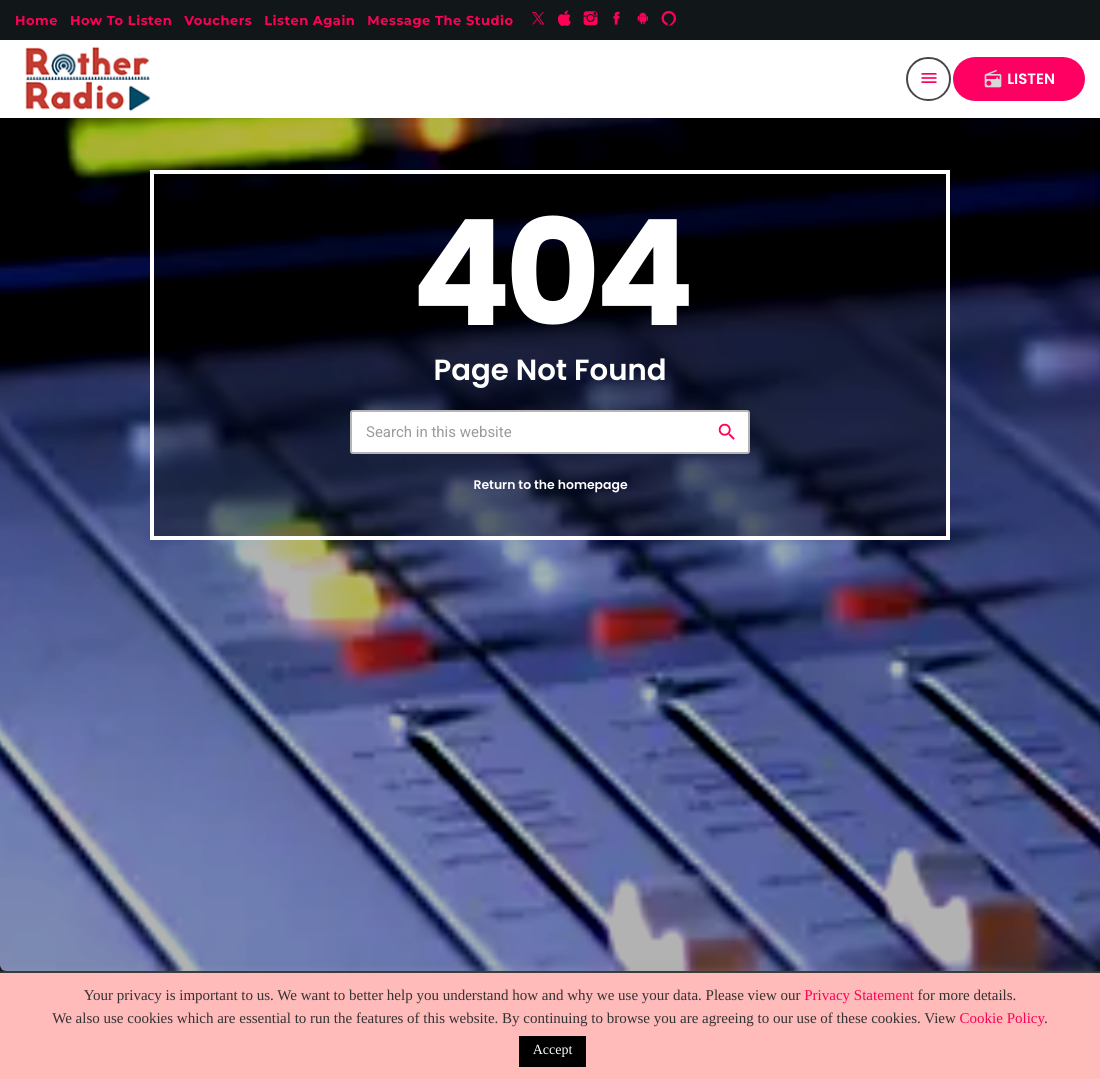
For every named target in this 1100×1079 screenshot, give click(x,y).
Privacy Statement (859, 996)
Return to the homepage (550, 485)
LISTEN (1019, 79)
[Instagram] (591, 20)
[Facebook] (617, 20)
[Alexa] (669, 20)
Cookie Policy (1002, 1019)
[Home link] (92, 79)
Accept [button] (553, 1050)
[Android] (643, 20)
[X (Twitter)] (538, 20)
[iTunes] (565, 20)
